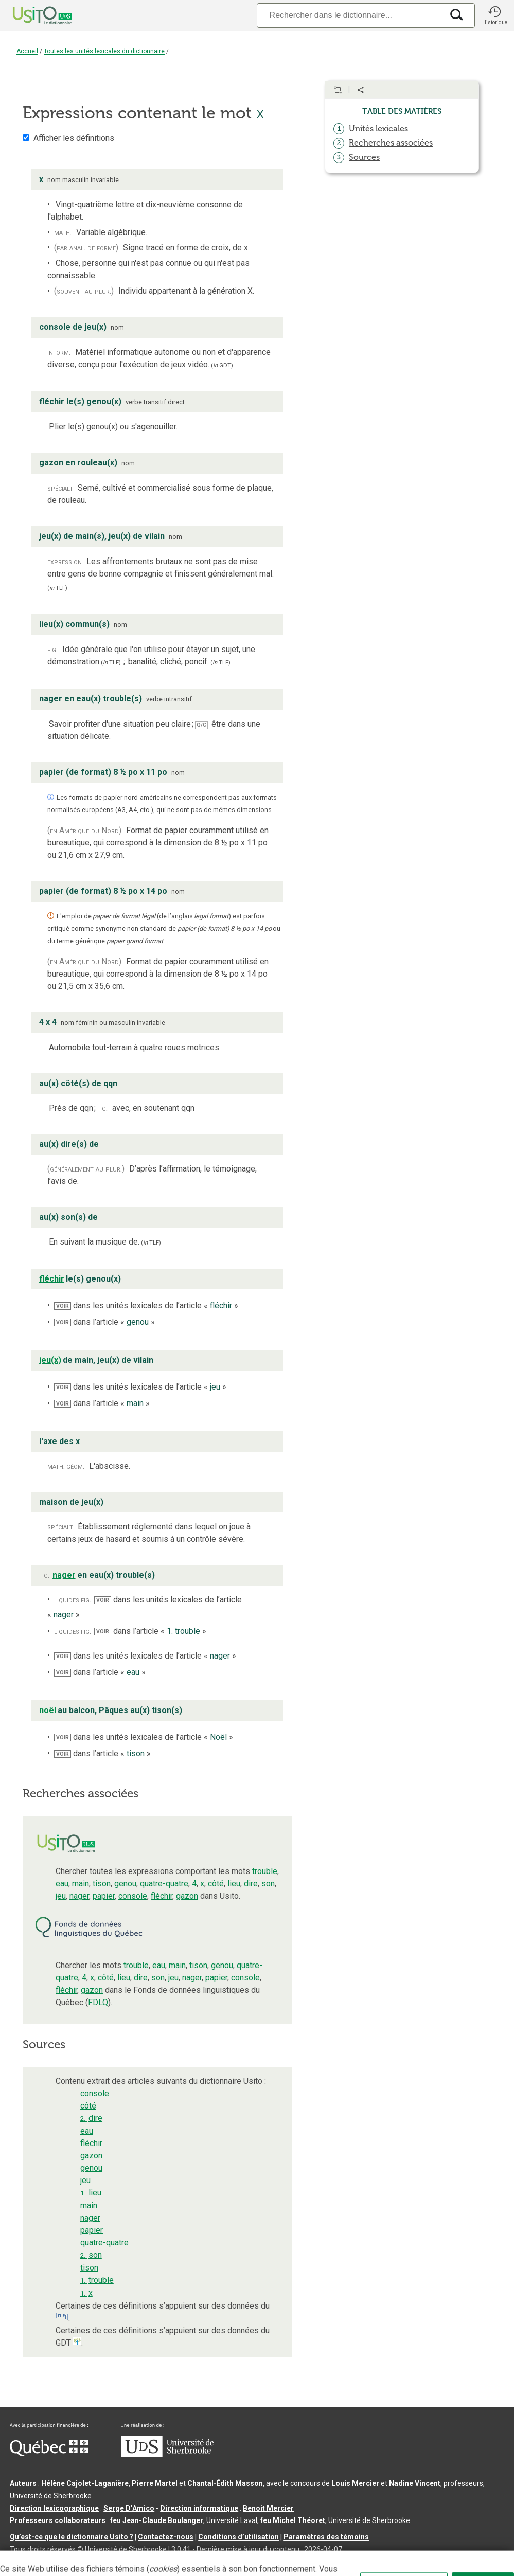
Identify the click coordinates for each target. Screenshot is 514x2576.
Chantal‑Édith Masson (225, 2483)
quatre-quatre (164, 1883)
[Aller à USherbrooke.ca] (167, 2455)
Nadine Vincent (414, 2483)
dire (251, 1883)
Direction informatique (199, 2508)
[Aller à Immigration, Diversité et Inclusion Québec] (49, 2453)
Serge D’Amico (128, 2508)
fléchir (161, 1896)
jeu (61, 1896)
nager (79, 1896)
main (80, 1883)
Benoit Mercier (268, 2508)
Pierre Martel (155, 2483)
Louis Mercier (355, 2483)
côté (216, 1883)
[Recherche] (349, 15)
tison (102, 1883)
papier (104, 1896)
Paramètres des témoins (326, 2537)
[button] (494, 15)
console (132, 1896)
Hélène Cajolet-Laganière (85, 2483)
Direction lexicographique (54, 2508)
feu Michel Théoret (292, 2520)
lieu (233, 1883)
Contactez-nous (165, 2537)
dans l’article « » (104, 1322)
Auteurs (23, 2483)
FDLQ (98, 2002)
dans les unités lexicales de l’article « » (146, 1305)
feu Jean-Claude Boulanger (156, 2520)
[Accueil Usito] (31, 15)
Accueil (27, 51)
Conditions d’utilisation (238, 2537)
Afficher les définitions (73, 138)
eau (62, 1883)
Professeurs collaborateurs (57, 2520)
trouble (264, 1871)
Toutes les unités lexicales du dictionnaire (104, 51)
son (268, 1883)
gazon (187, 1896)
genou (125, 1883)
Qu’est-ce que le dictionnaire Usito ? (71, 2537)
